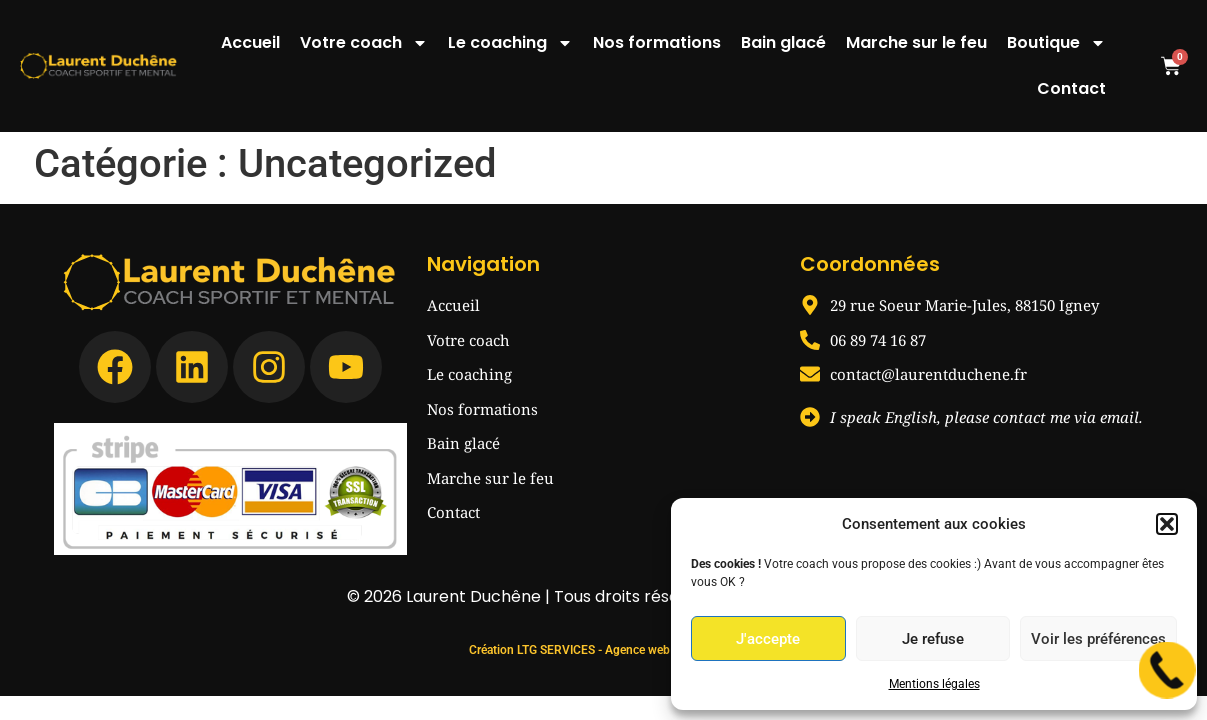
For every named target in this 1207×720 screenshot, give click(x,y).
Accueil (250, 42)
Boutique (1056, 43)
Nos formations (657, 42)
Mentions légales (934, 684)
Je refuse (933, 639)
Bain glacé (783, 42)
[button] (1167, 524)
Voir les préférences (1098, 639)
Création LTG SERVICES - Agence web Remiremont (603, 604)
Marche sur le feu (916, 42)
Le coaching (510, 43)
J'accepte (768, 639)
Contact (1071, 88)
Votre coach (364, 43)
